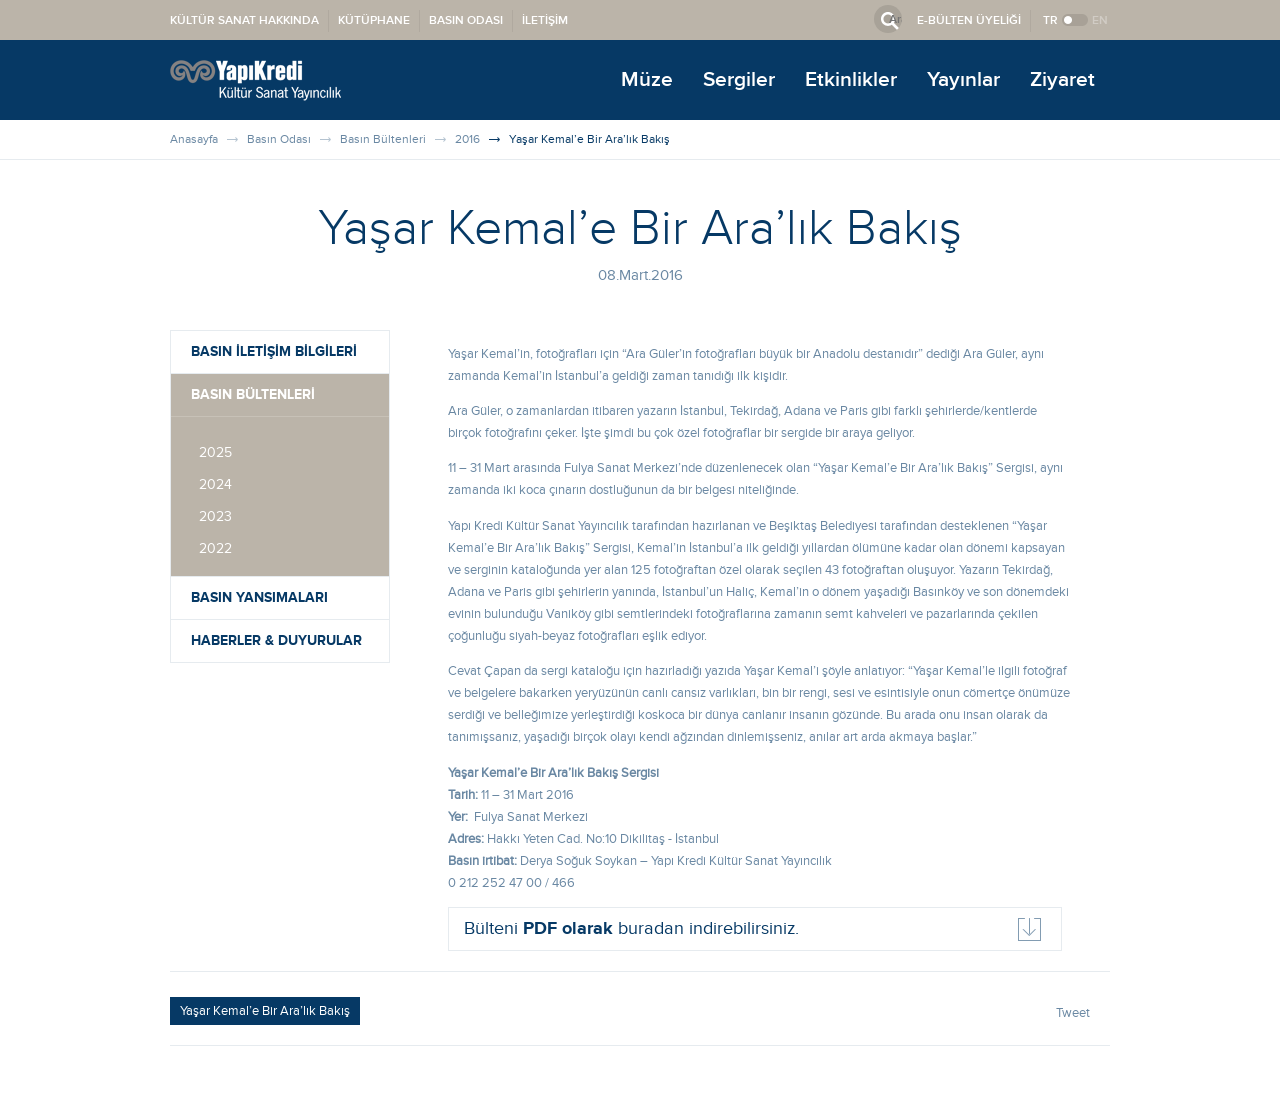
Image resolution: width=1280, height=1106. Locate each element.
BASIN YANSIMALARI (259, 597)
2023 (215, 517)
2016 (467, 139)
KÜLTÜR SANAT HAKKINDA (244, 20)
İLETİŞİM (545, 20)
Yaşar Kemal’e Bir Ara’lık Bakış (589, 139)
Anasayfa (194, 139)
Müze (647, 79)
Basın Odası (279, 139)
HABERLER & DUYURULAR (276, 640)
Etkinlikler (851, 79)
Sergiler (739, 79)
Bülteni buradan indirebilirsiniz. (631, 929)
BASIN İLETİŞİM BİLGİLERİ (274, 351)
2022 (215, 549)
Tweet (1073, 1013)
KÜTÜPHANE (374, 20)
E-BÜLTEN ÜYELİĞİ (969, 20)
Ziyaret (1062, 79)
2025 (215, 453)
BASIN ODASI (466, 20)
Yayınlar (963, 79)
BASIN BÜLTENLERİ (253, 394)
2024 (215, 485)
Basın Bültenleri (383, 139)
